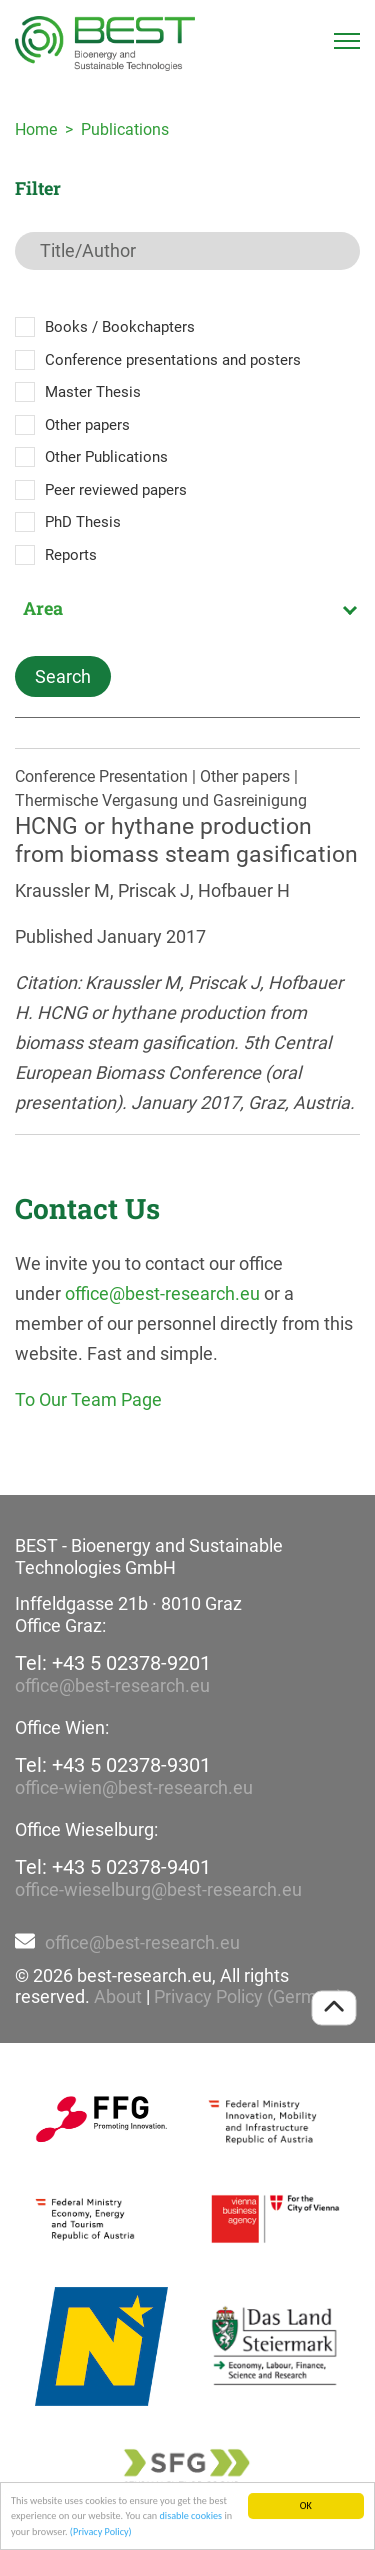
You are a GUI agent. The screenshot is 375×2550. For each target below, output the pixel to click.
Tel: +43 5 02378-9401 (113, 1867)
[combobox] (187, 608)
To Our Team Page (88, 1399)
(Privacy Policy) (101, 2532)
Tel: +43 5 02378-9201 (113, 1663)
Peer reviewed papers (116, 490)
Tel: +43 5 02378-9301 (113, 1765)
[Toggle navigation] (347, 41)
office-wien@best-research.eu (134, 1787)
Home (36, 129)
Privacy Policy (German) (248, 1996)
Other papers (87, 425)
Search (63, 676)
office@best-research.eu (162, 1293)
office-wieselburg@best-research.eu (158, 1889)
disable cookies (190, 2517)
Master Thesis (93, 392)
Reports (71, 555)
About (118, 1996)
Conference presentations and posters (173, 360)
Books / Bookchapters (120, 327)
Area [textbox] (43, 608)
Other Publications (106, 457)
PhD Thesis (83, 522)
